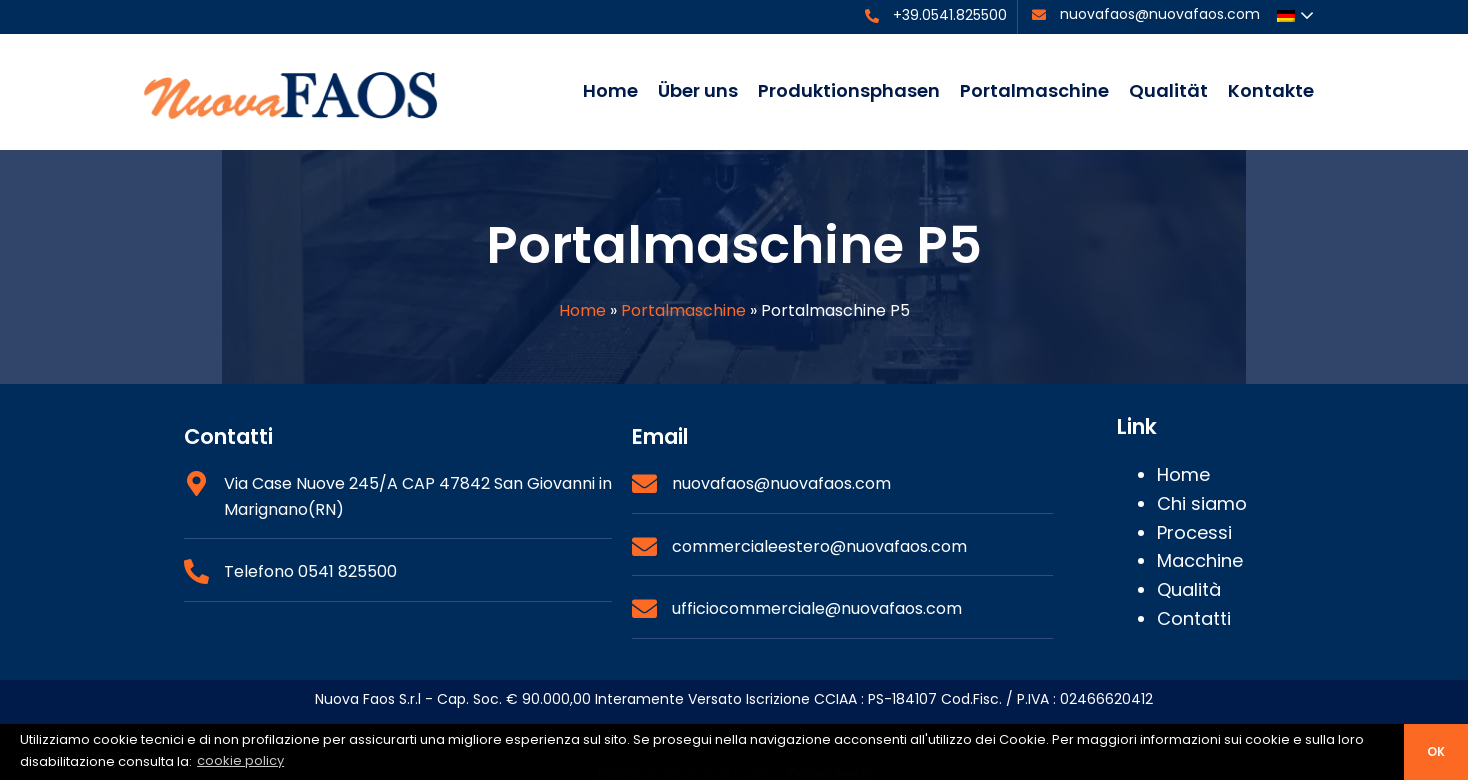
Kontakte (1271, 90)
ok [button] (1436, 752)
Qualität (1168, 90)
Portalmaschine (1034, 90)
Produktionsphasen (849, 90)
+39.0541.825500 (950, 15)
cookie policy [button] (240, 760)
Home (610, 90)
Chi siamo (1202, 503)
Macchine (1200, 560)
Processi (1194, 532)
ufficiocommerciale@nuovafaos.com (817, 608)
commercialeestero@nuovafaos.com (819, 546)
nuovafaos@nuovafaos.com (1160, 14)
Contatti (1194, 618)
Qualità (1189, 589)
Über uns (698, 90)
